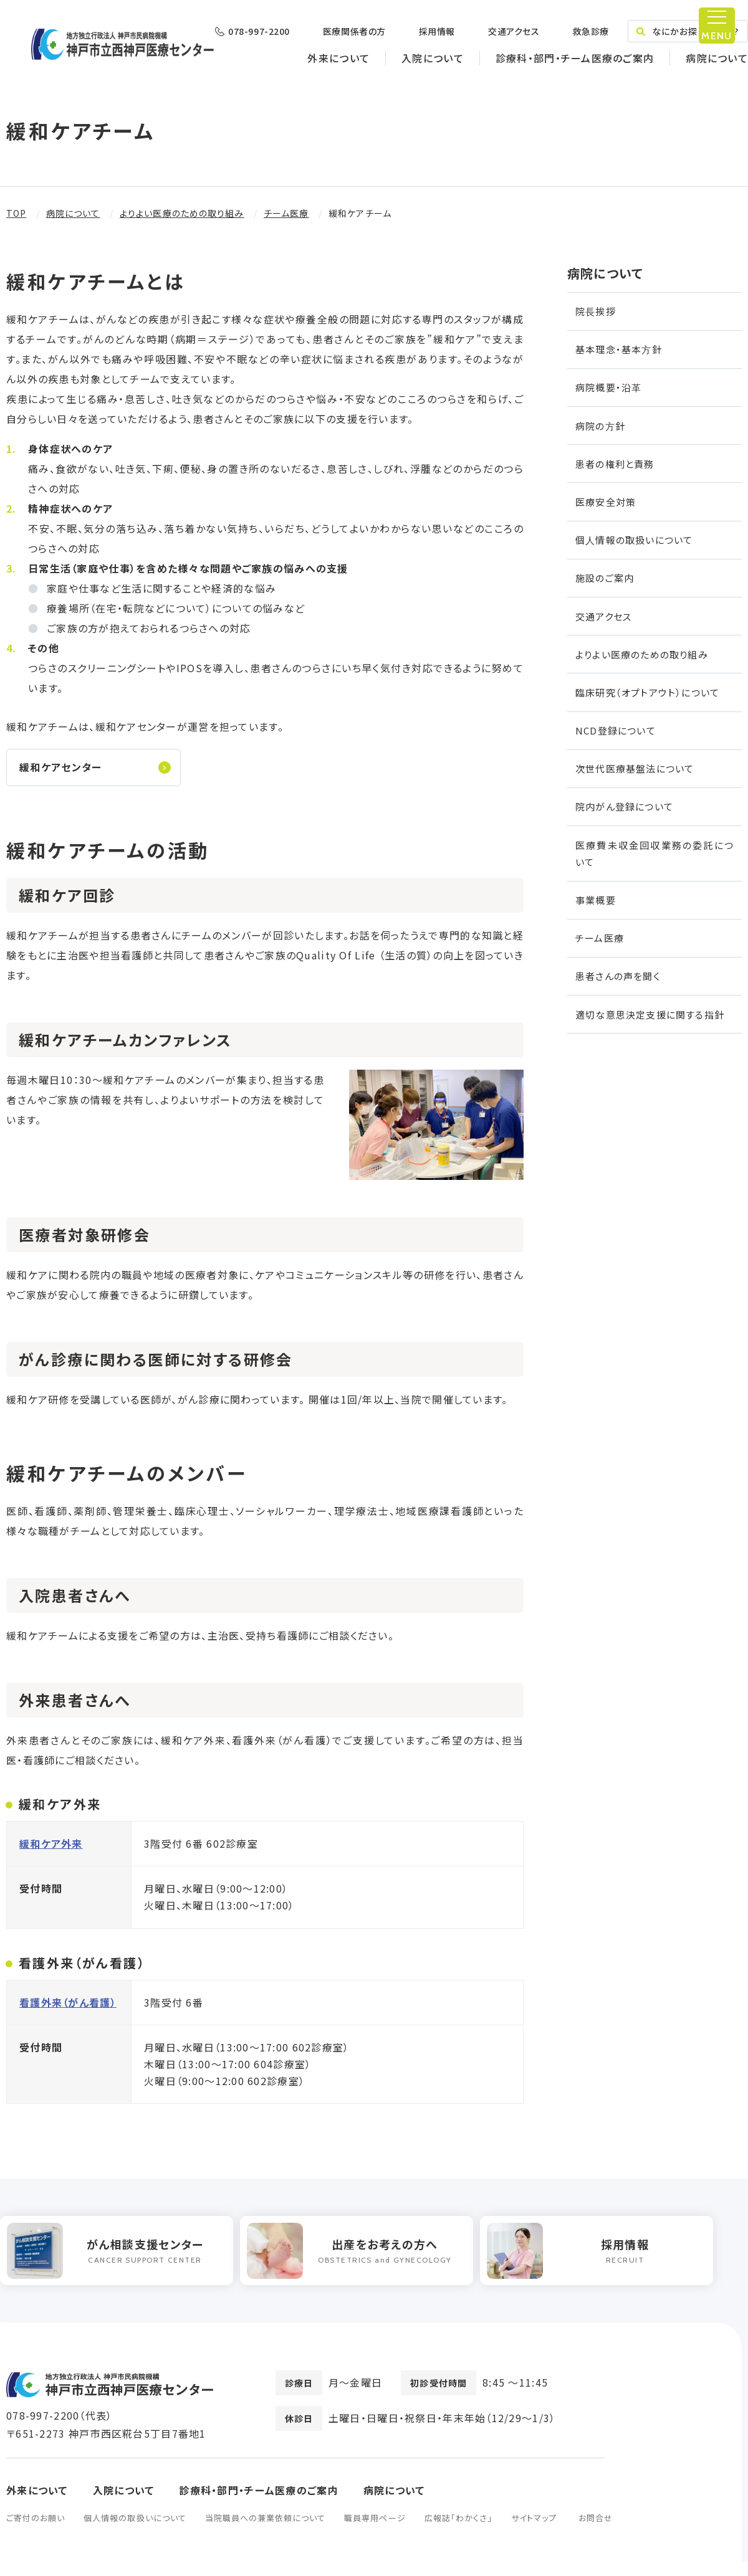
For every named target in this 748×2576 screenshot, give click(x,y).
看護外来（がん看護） (68, 2010)
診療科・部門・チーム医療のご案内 (575, 57)
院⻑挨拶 (595, 311)
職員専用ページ (374, 2532)
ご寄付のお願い (35, 2532)
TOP (16, 213)
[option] (122, 2262)
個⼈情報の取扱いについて (634, 539)
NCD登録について (615, 730)
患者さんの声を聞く (617, 975)
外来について (338, 57)
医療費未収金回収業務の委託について (654, 853)
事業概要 (595, 899)
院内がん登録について (624, 806)
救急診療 (590, 31)
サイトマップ (534, 2532)
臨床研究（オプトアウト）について (647, 692)
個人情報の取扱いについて (135, 2532)
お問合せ (595, 2532)
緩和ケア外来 (51, 1851)
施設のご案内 (604, 577)
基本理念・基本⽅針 (618, 349)
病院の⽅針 (600, 425)
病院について (717, 57)
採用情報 (437, 31)
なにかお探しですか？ (687, 31)
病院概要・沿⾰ (608, 387)
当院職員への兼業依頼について (265, 2532)
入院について (432, 57)
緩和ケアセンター (62, 770)
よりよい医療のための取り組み (182, 213)
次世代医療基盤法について (634, 768)
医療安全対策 (605, 501)
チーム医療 (286, 213)
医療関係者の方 (354, 31)
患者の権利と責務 (614, 463)
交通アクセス (513, 31)
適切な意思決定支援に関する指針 (649, 1014)
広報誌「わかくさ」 (458, 2532)
